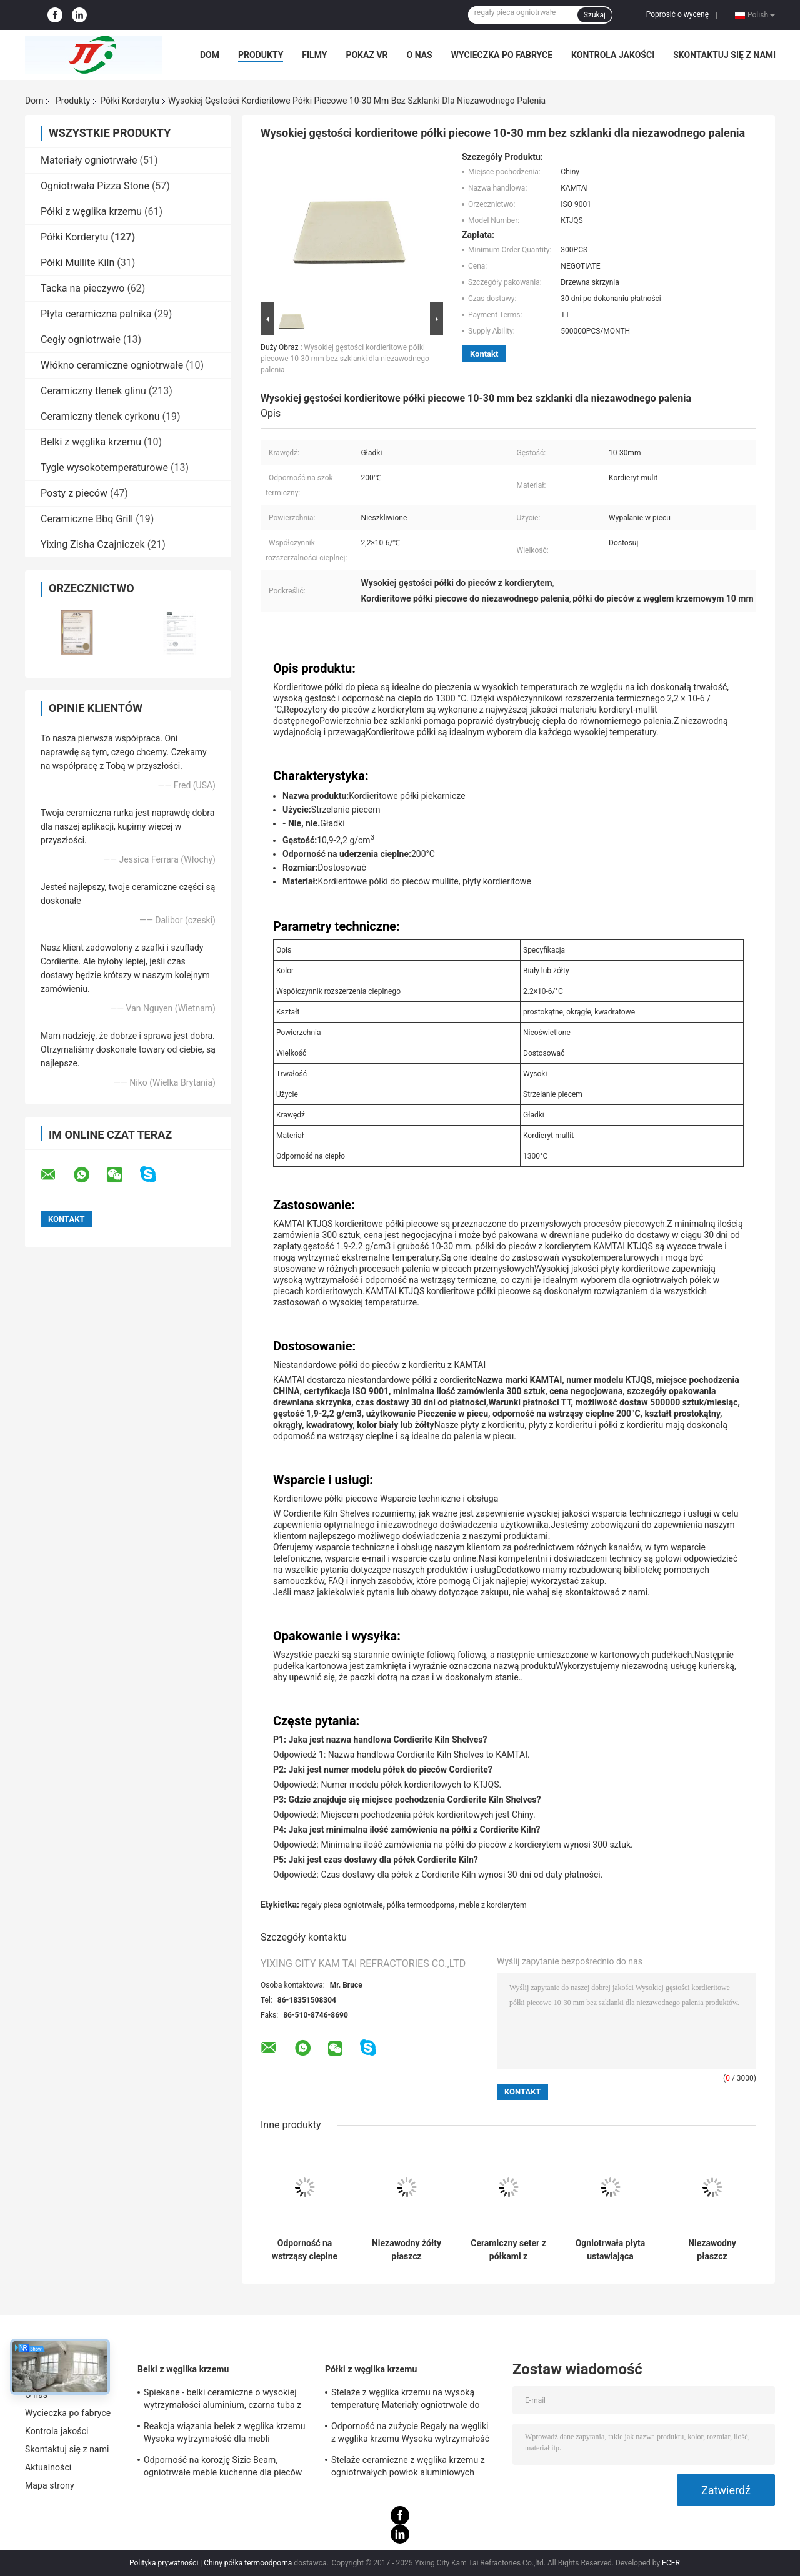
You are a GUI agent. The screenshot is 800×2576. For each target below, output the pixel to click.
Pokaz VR (367, 55)
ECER (671, 2563)
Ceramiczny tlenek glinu (93, 391)
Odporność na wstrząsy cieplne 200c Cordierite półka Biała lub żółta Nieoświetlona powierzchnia (305, 2250)
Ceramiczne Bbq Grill (87, 519)
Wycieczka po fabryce (501, 55)
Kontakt (484, 354)
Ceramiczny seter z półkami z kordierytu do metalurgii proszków (508, 2250)
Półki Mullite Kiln (77, 263)
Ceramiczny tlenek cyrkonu (100, 416)
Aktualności (48, 2467)
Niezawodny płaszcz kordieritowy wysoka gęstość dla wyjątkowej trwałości (712, 2250)
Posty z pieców (74, 493)
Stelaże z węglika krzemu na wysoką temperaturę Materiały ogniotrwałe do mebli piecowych (405, 2400)
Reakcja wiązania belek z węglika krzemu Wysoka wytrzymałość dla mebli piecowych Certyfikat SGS (225, 2434)
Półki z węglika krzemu (91, 211)
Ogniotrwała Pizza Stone (95, 186)
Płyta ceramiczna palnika (96, 314)
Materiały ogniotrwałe (89, 160)
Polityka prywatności (163, 2563)
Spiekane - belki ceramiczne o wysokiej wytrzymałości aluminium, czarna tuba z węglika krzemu (222, 2400)
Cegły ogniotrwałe (81, 339)
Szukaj (595, 15)
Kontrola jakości (612, 55)
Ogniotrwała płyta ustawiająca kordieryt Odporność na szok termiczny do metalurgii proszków (610, 2250)
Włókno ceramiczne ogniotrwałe (112, 365)
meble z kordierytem (492, 1905)
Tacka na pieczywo (82, 288)
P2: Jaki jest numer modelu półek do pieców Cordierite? (382, 1770)
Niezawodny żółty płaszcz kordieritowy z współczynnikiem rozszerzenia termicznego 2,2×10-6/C (406, 2250)
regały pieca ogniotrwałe (342, 1905)
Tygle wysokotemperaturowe (104, 467)
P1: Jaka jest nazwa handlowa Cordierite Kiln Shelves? (380, 1740)
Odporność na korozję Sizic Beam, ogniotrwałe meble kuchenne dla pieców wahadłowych (223, 2468)
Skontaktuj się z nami (724, 55)
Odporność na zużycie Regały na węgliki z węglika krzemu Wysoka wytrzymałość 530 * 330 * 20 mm (410, 2434)
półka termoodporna (421, 1905)
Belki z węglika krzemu (91, 442)
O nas (419, 55)
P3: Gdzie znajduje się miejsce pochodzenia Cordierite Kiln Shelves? (407, 1800)
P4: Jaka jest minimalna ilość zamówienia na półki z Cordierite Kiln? (406, 1830)
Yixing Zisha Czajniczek (93, 544)
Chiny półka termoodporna (248, 2563)
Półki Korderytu (129, 101)
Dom (209, 55)
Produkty (260, 55)
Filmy (314, 55)
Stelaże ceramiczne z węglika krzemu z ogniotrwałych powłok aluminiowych (408, 2466)
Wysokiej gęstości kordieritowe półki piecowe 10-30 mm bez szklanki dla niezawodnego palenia (345, 358)
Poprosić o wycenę (677, 14)
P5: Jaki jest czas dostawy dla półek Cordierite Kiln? (375, 1860)
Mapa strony (49, 2485)
